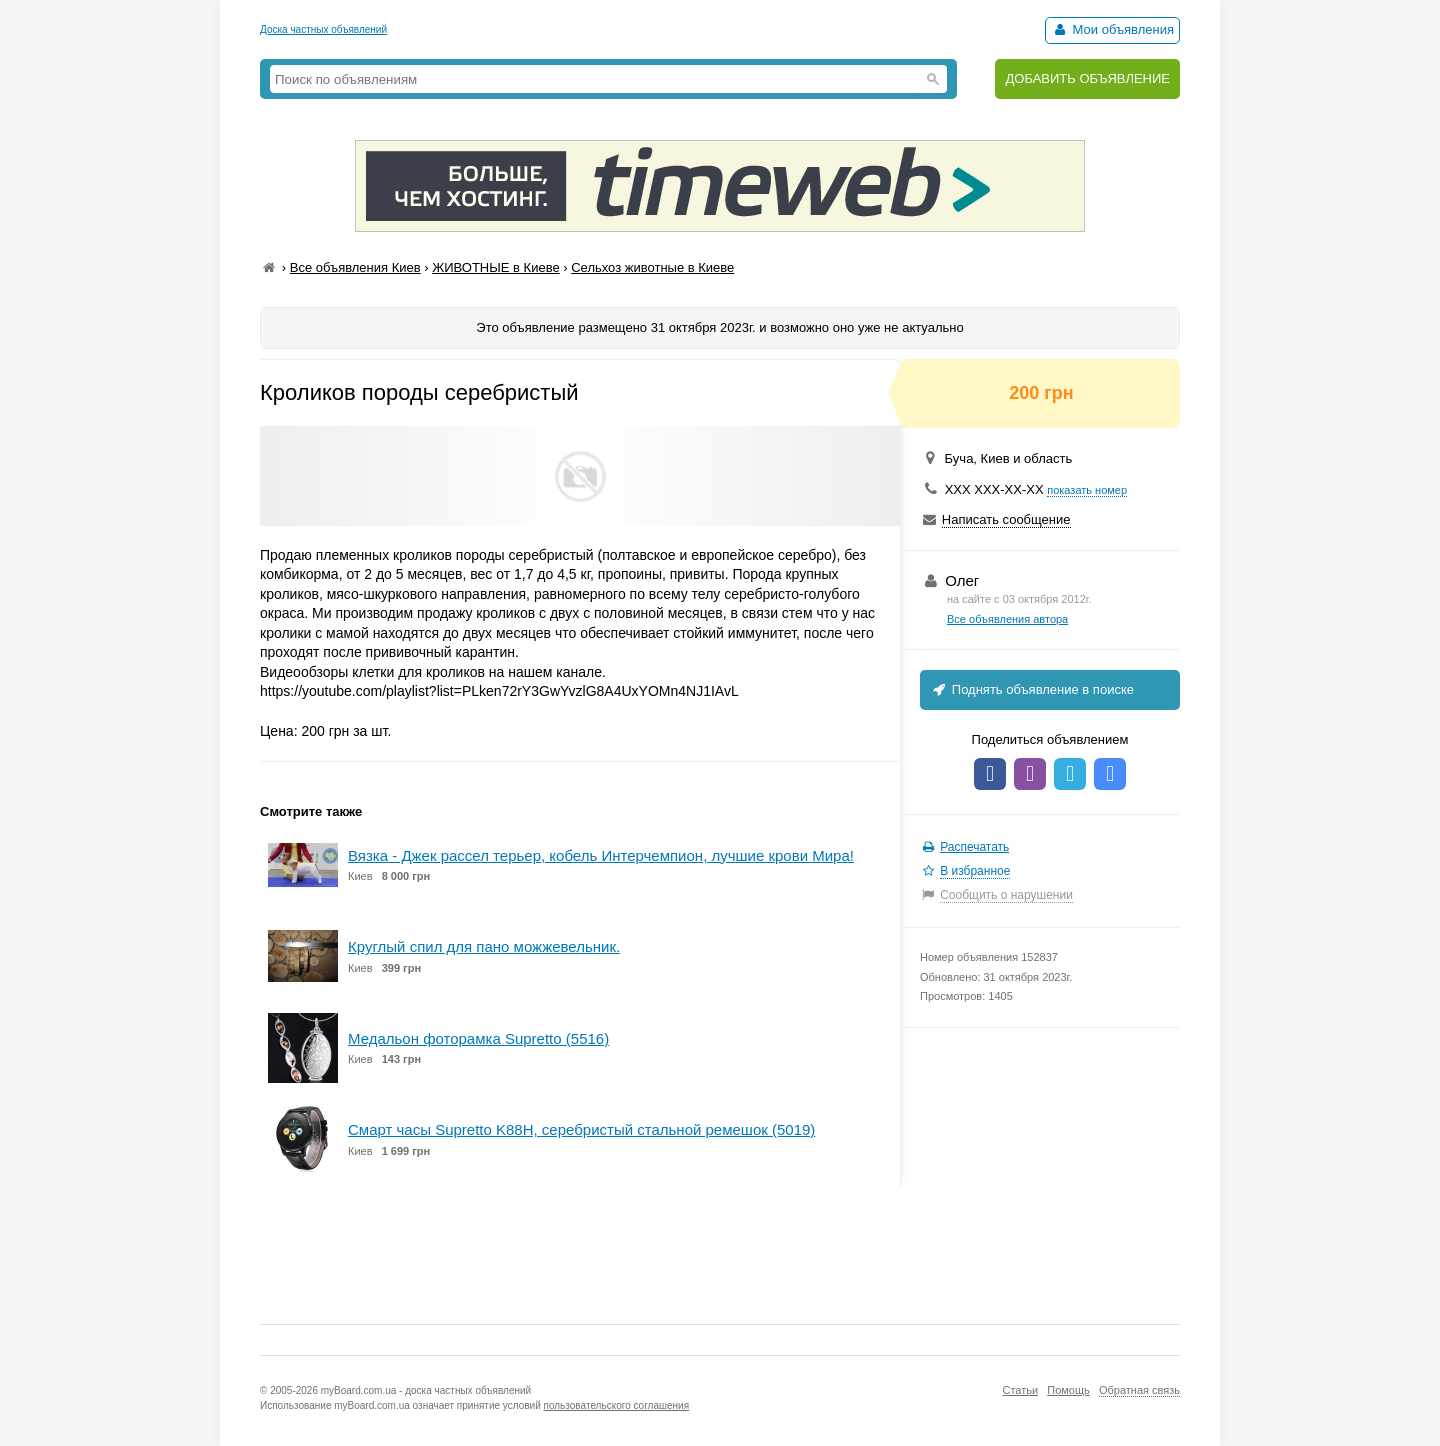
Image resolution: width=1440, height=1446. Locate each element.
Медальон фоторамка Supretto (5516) (478, 1038)
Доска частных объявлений (323, 29)
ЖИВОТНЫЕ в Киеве (495, 267)
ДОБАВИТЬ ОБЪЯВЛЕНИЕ (1087, 78)
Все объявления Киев (355, 267)
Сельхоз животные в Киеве (652, 267)
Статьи (1020, 1390)
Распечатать (974, 847)
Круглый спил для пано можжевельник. (484, 946)
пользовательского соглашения (617, 1405)
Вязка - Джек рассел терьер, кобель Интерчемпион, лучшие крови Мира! (601, 855)
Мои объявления (1112, 29)
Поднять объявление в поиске (1032, 689)
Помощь (1068, 1390)
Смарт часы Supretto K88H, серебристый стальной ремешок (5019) (581, 1129)
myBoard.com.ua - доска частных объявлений (426, 1390)
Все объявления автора (1007, 619)
